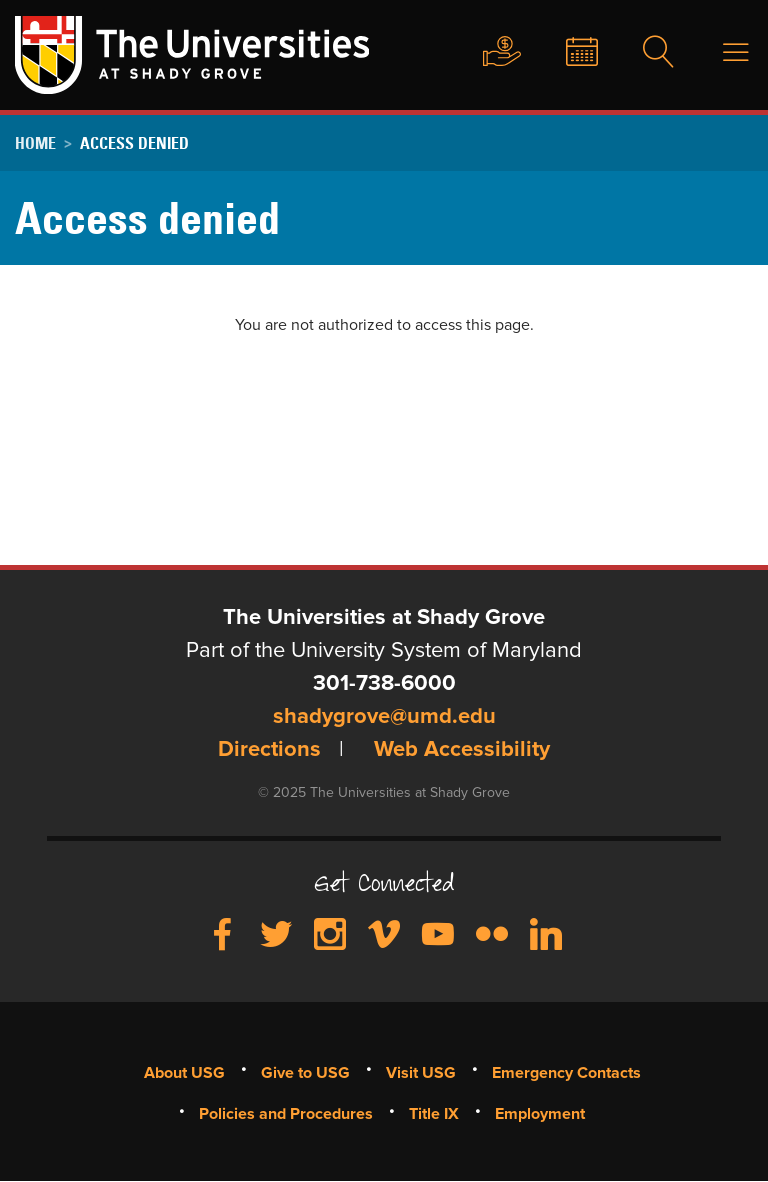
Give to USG (483, 53)
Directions (269, 750)
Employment (540, 1114)
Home (35, 143)
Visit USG (421, 1073)
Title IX (434, 1114)
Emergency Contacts (566, 1073)
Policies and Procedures (286, 1114)
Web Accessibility (462, 750)
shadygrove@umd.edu (384, 717)
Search (646, 53)
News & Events (566, 53)
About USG (184, 1073)
